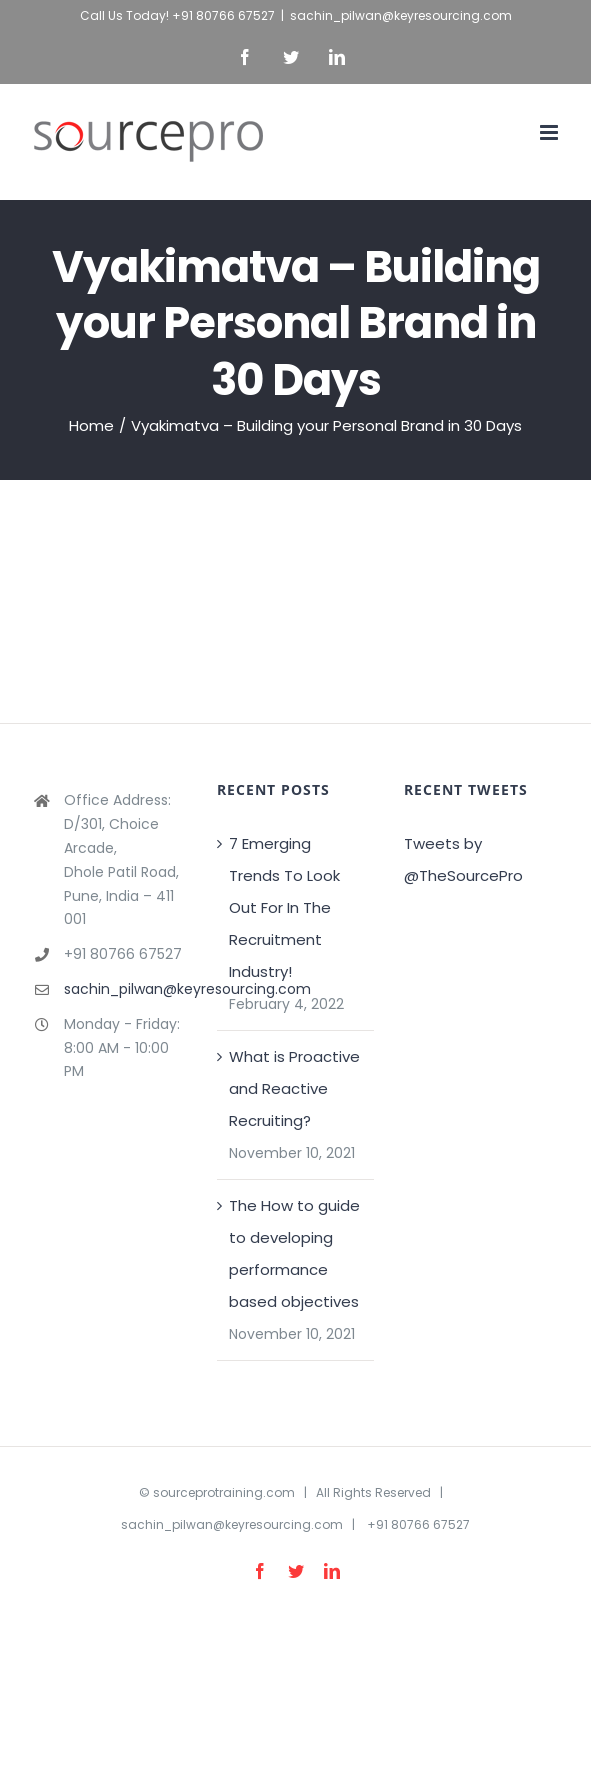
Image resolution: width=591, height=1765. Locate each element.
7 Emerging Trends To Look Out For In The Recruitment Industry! (284, 907)
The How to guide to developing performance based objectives (294, 1253)
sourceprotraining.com (224, 1492)
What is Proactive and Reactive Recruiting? (294, 1088)
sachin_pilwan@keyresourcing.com (401, 15)
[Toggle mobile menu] (550, 132)
